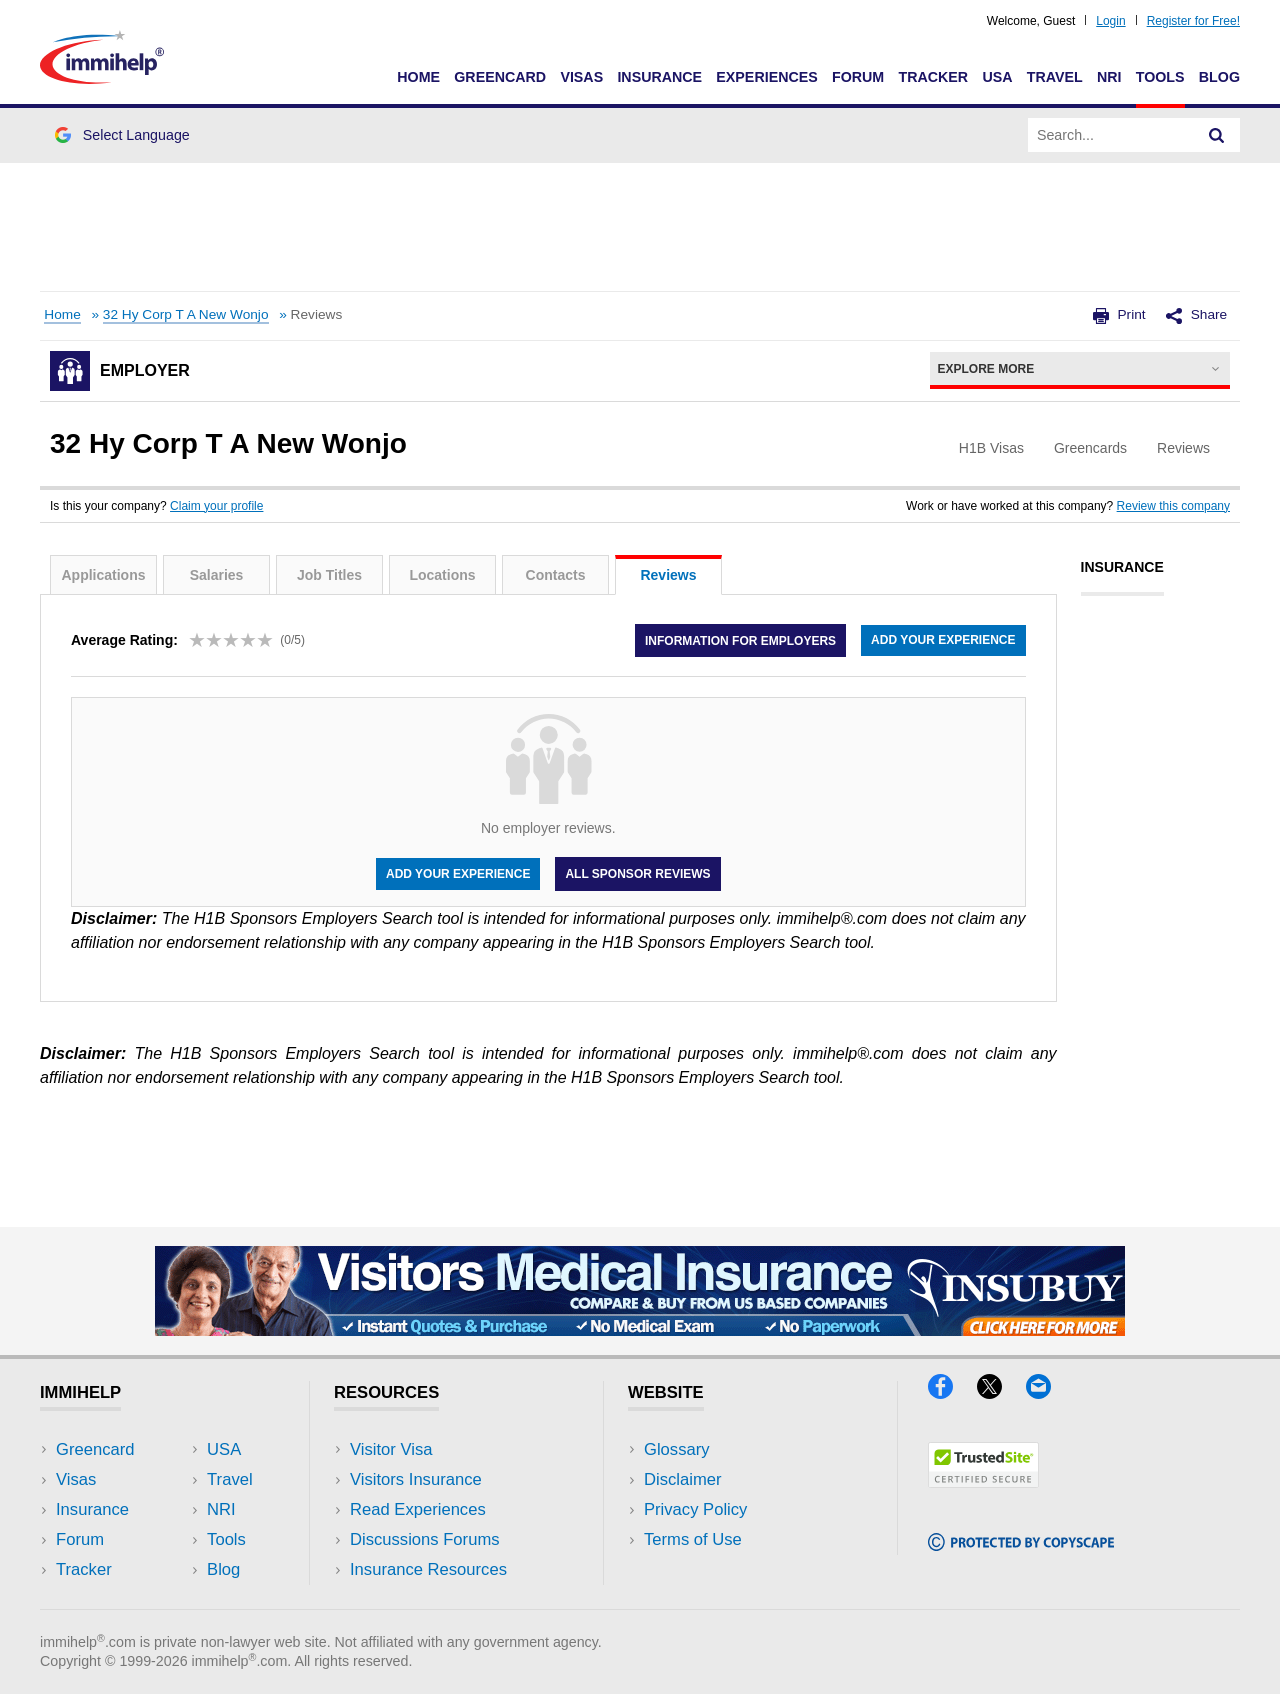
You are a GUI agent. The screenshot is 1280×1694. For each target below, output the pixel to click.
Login (1110, 21)
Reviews (668, 575)
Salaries (217, 575)
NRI (1109, 77)
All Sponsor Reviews (637, 874)
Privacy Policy (695, 1509)
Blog (1219, 77)
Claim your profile (216, 506)
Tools (1160, 77)
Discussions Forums (425, 1539)
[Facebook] (952, 1392)
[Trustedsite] (983, 1481)
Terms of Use (693, 1539)
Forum (858, 77)
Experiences (766, 77)
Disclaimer (683, 1479)
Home (418, 77)
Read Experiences (418, 1509)
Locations (442, 575)
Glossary (677, 1449)
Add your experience (943, 640)
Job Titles (329, 575)
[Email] (1048, 1392)
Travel (1055, 77)
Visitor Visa (391, 1449)
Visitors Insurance (416, 1479)
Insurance (659, 77)
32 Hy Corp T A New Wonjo (186, 314)
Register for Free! (1193, 21)
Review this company (1173, 506)
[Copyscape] (1021, 1544)
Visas (581, 77)
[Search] (1217, 135)
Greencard (500, 77)
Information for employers (740, 640)
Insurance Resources (428, 1569)
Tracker (933, 77)
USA (997, 77)
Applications (103, 575)
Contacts (556, 575)
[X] (1001, 1392)
